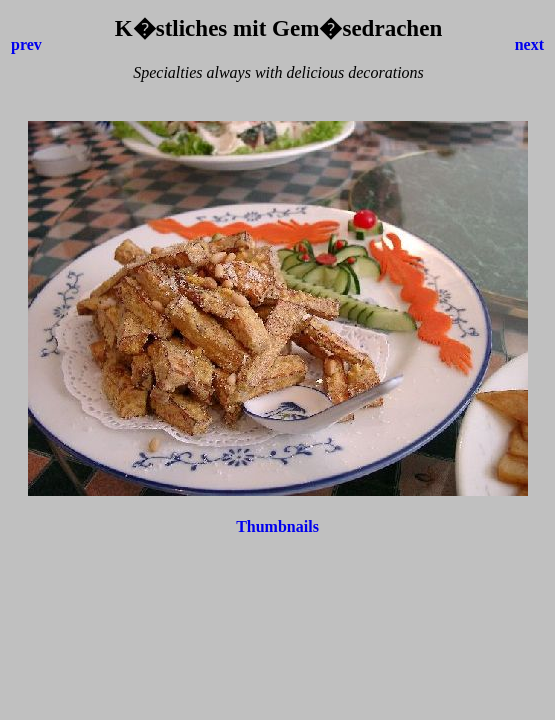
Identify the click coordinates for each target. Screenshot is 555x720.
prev (26, 44)
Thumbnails (277, 526)
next (529, 44)
